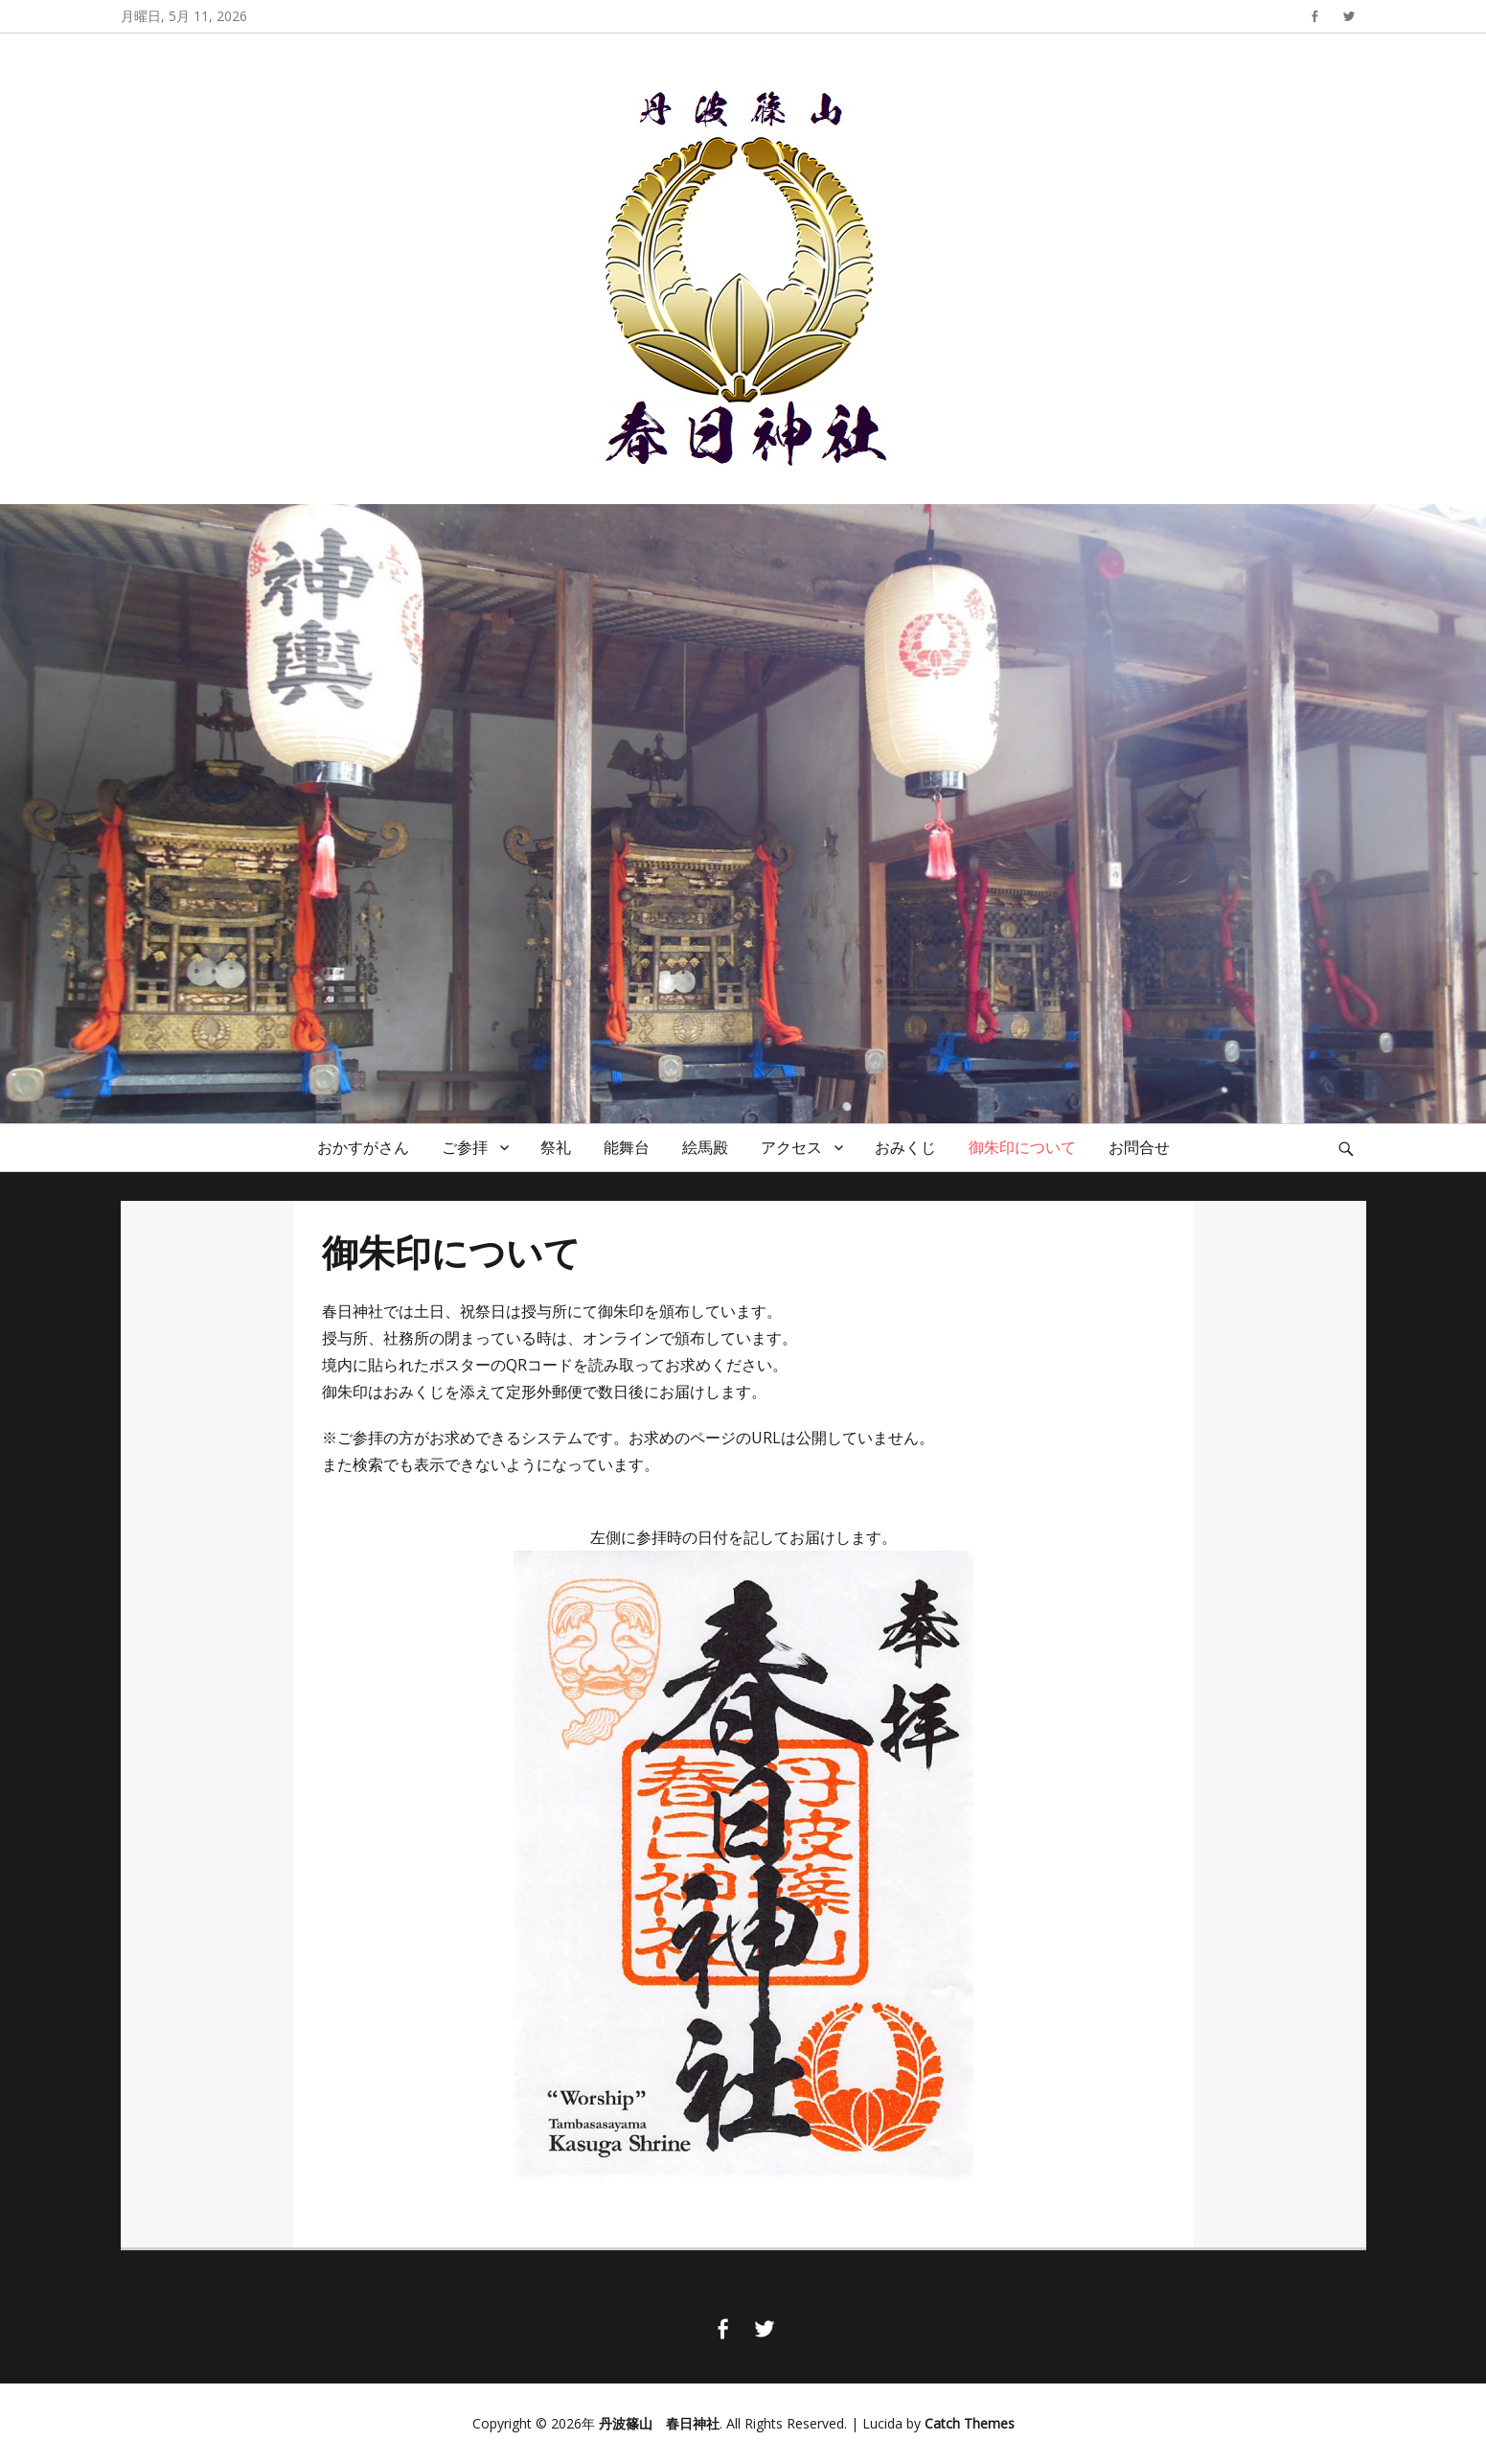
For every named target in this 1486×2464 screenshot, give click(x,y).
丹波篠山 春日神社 (659, 2423)
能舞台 (627, 1147)
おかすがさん (363, 1147)
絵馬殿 (705, 1147)
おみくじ (905, 1147)
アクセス (791, 1147)
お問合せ (1139, 1147)
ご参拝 (465, 1147)
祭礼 (555, 1147)
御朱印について (1022, 1147)
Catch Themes (970, 2423)
